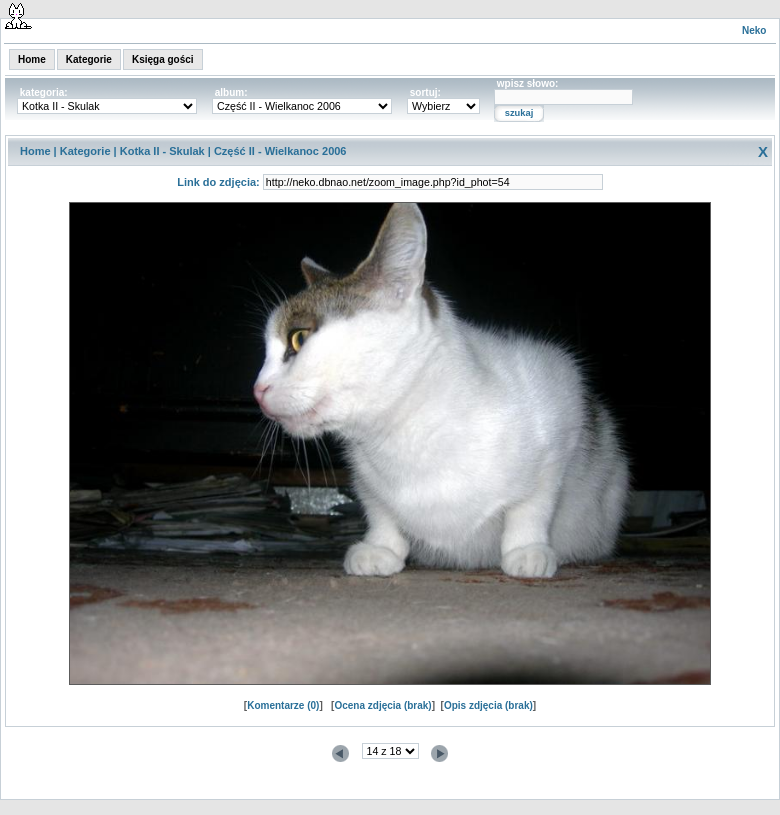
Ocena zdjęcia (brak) (382, 705)
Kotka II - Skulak (162, 151)
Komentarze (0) (283, 705)
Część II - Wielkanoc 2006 (280, 151)
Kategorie (89, 59)
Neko (754, 30)
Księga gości (163, 59)
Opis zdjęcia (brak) (488, 705)
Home (32, 59)
